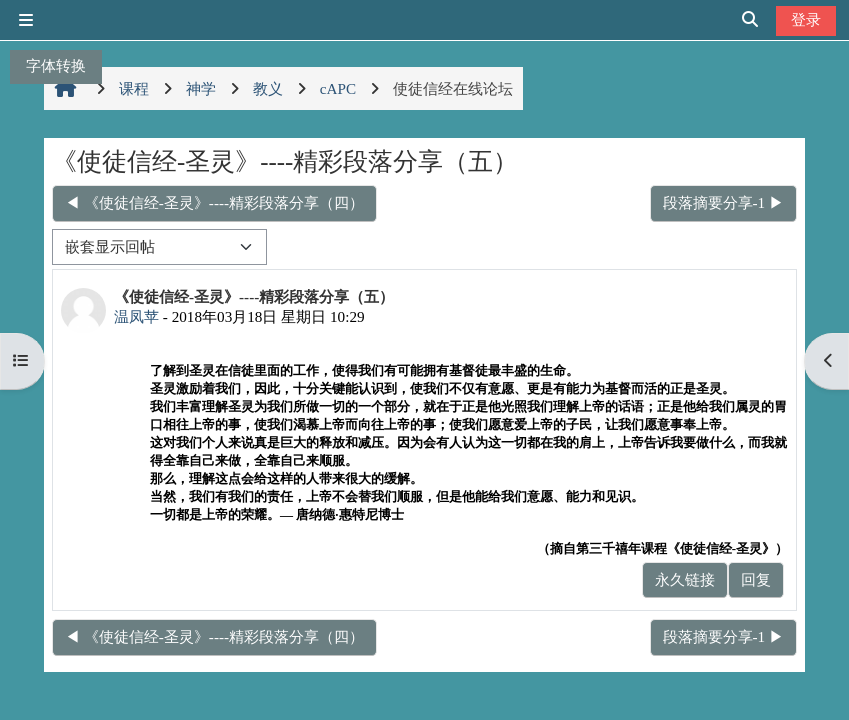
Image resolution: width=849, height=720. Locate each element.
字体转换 (56, 65)
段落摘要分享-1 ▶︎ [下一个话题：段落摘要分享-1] (723, 202)
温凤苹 (136, 316)
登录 (806, 19)
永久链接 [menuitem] (685, 579)
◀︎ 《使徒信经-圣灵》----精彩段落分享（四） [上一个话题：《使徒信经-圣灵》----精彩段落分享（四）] (214, 202)
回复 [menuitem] (756, 579)
